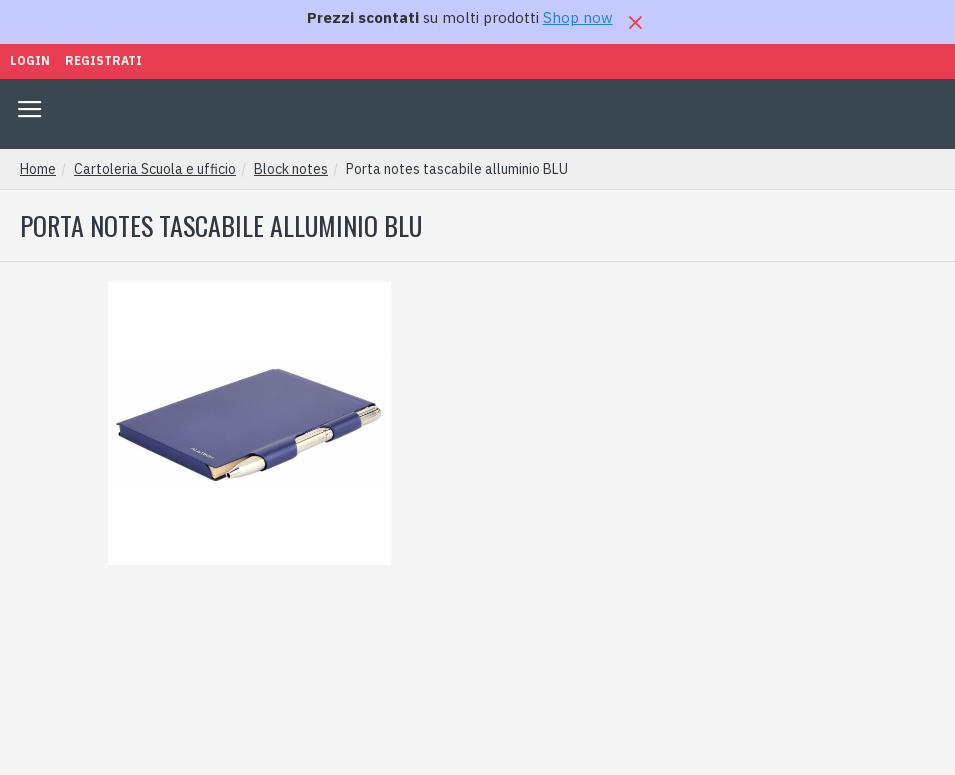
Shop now (578, 17)
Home (38, 169)
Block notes (291, 169)
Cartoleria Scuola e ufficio (155, 169)
